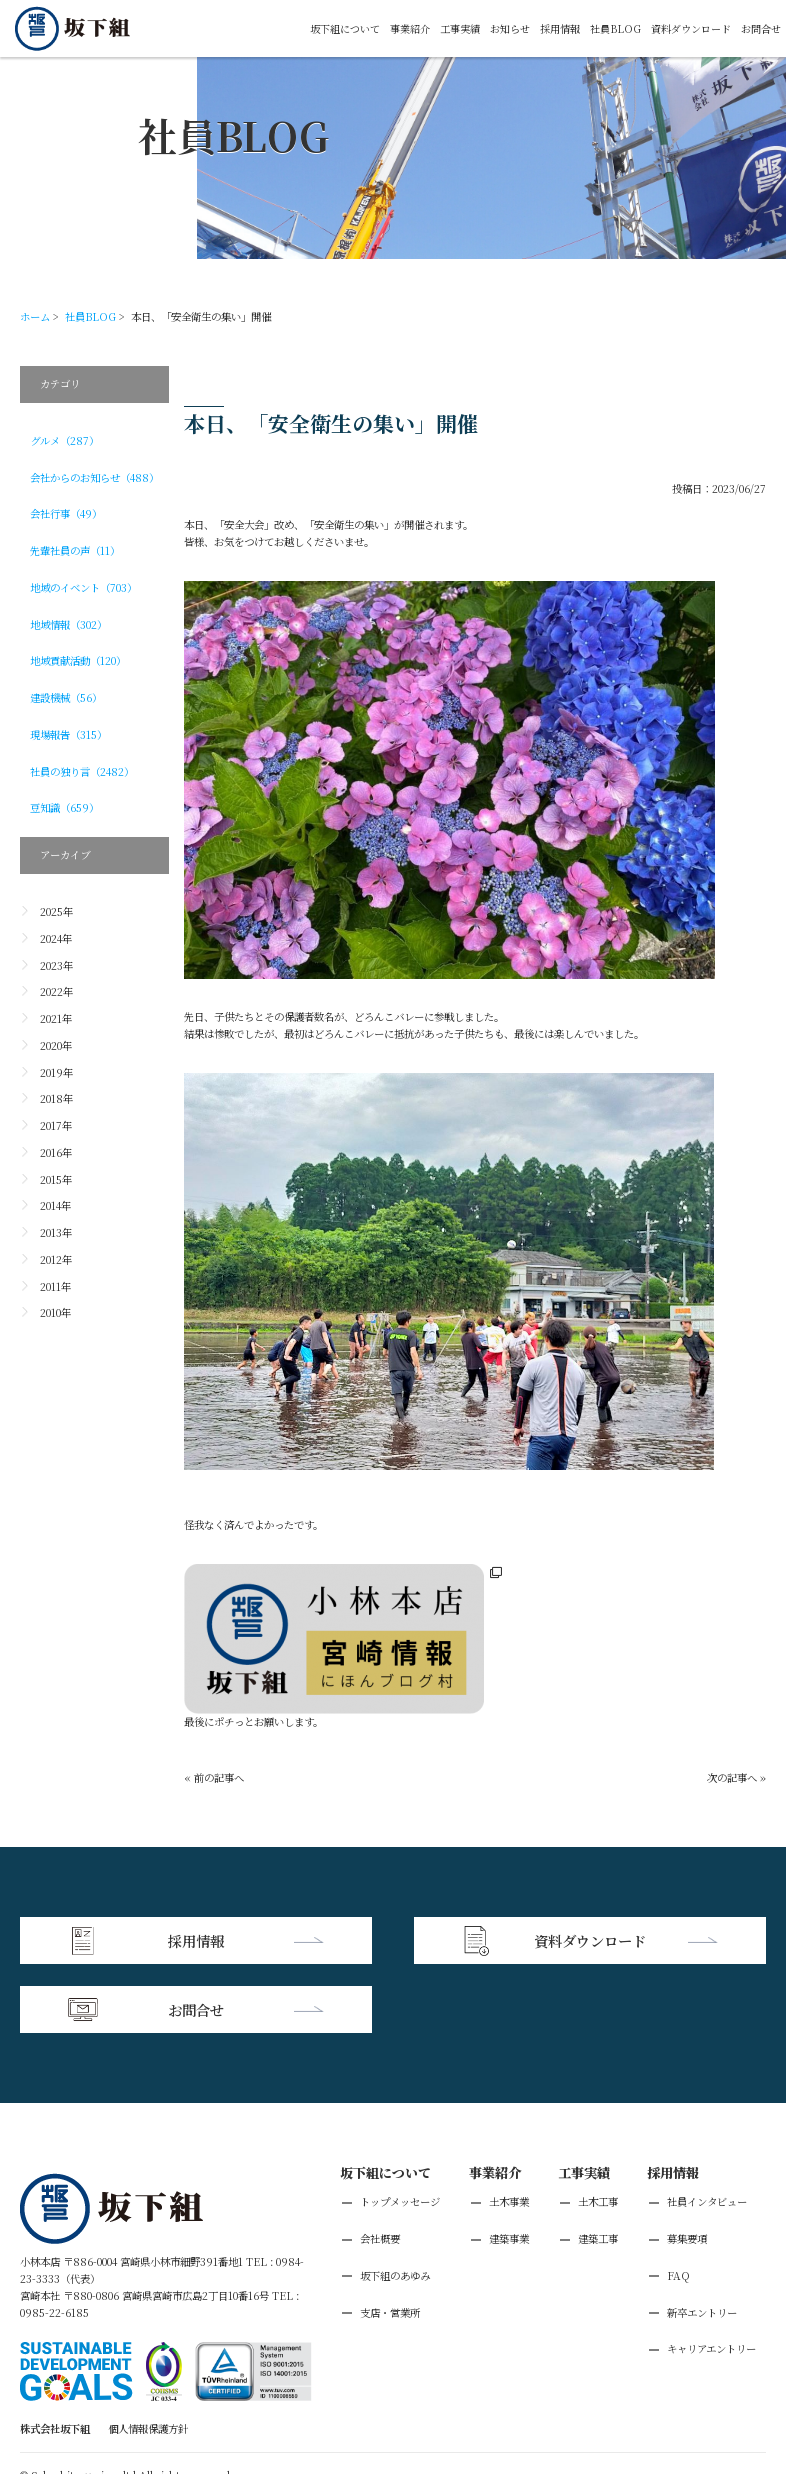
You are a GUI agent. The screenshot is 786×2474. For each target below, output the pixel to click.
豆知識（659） (64, 807)
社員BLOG (615, 27)
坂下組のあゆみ (395, 2204)
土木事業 (509, 2130)
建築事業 (509, 2167)
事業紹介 (410, 27)
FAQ (678, 2204)
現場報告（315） (68, 734)
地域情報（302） (68, 624)
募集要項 (687, 2167)
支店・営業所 (390, 2241)
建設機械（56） (66, 697)
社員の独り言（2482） (82, 771)
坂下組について (345, 27)
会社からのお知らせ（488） (94, 477)
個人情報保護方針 (148, 2357)
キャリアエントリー (711, 2278)
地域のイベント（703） (83, 587)
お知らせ (510, 27)
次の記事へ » (736, 1777)
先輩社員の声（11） (75, 550)
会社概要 (380, 2167)
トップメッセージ (400, 2130)
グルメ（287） (64, 440)
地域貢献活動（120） (78, 660)
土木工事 (598, 2130)
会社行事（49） (66, 513)
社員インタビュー (707, 2130)
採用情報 (560, 27)
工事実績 (460, 27)
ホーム (35, 316)
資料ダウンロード (691, 27)
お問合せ (761, 27)
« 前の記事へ (214, 1777)
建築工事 (598, 2167)
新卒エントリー (702, 2241)
